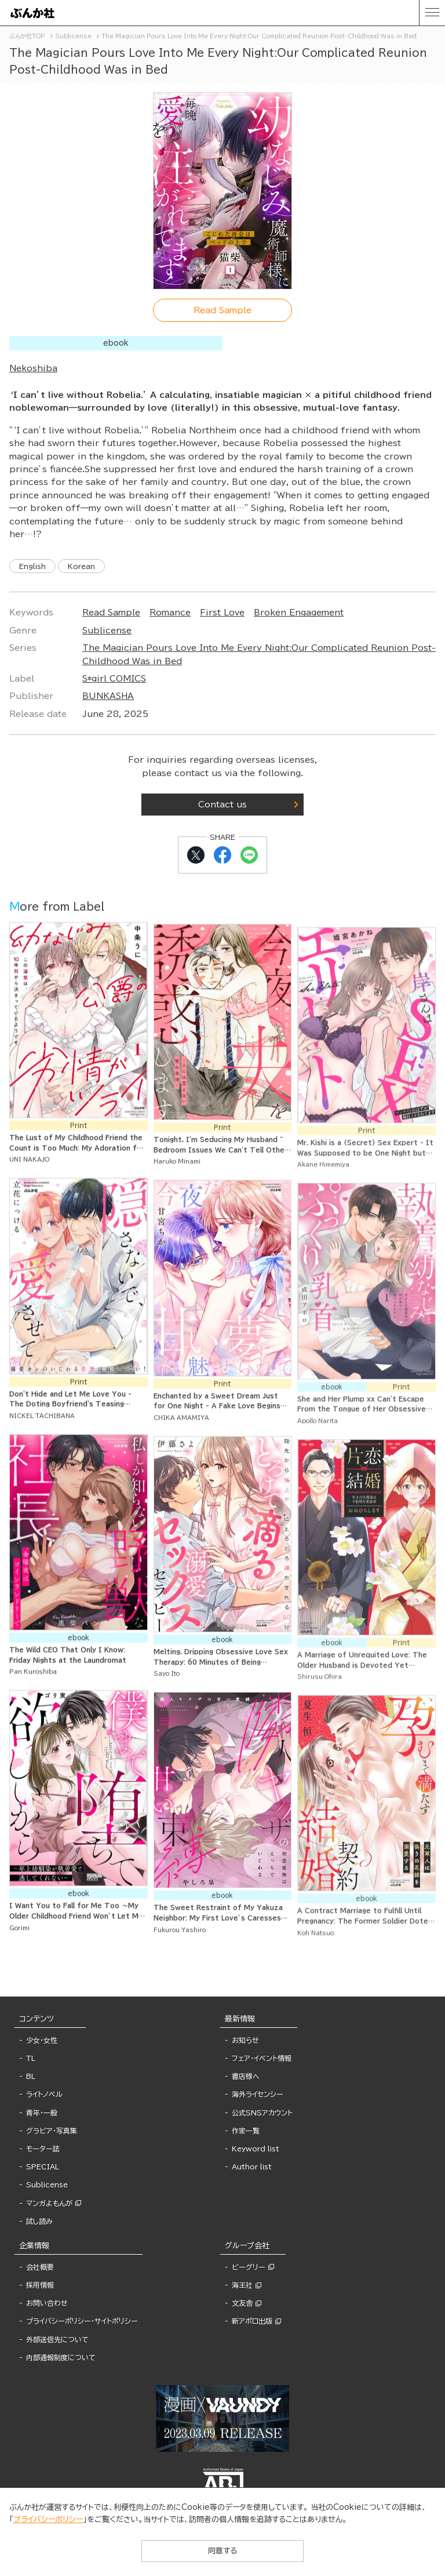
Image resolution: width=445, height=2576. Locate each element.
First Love (222, 612)
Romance (170, 612)
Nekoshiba (33, 368)
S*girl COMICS (114, 679)
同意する (222, 2551)
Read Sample (111, 612)
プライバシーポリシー (48, 2519)
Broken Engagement (299, 612)
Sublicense (107, 630)
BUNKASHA (108, 696)
